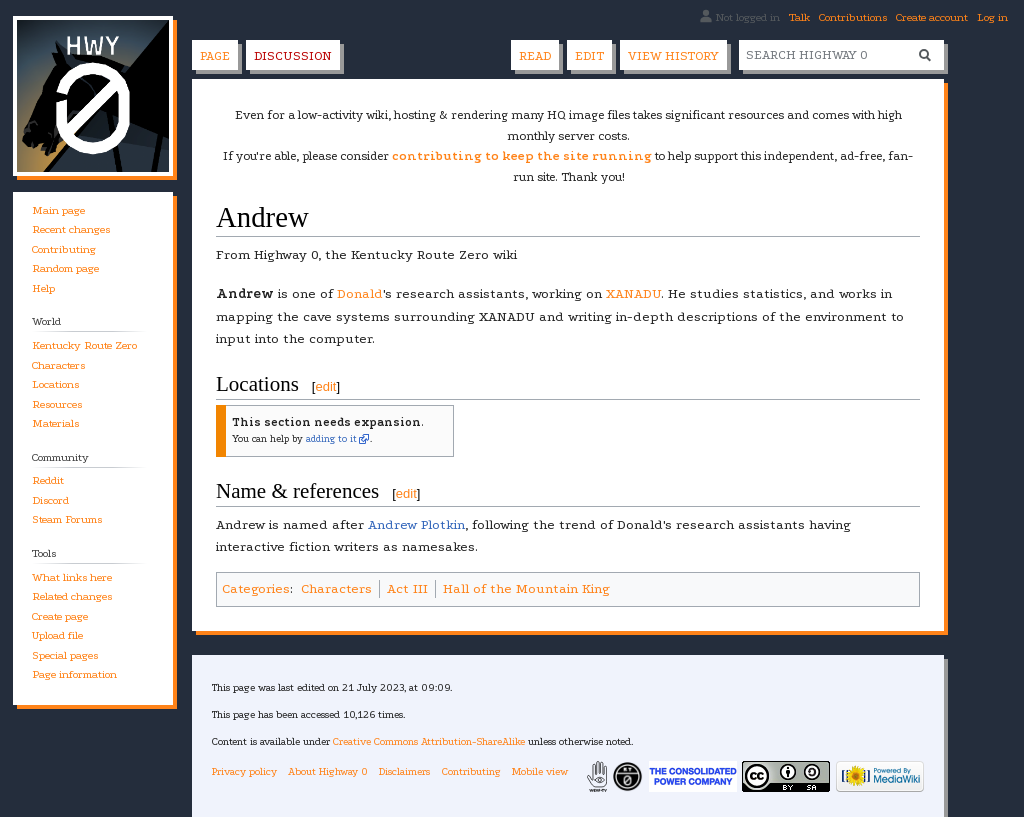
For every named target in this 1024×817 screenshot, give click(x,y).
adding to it (331, 439)
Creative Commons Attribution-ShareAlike (429, 741)
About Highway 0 (328, 771)
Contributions (853, 17)
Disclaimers (404, 771)
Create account (932, 17)
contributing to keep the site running (522, 156)
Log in (992, 17)
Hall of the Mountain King (526, 588)
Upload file (57, 635)
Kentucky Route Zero (84, 345)
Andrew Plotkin (416, 524)
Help (43, 288)
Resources (57, 404)
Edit (589, 56)
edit (325, 386)
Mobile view (540, 771)
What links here (72, 577)
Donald (360, 293)
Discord (50, 500)
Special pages (65, 655)
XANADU (633, 293)
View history (673, 56)
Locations (55, 384)
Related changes (72, 596)
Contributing (64, 249)
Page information (74, 674)
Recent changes (71, 229)
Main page (58, 210)
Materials (55, 423)
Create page (60, 616)
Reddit (48, 480)
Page (215, 56)
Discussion (293, 56)
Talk (799, 17)
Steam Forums (67, 519)
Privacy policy (244, 771)
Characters (336, 588)
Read (535, 56)
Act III (407, 588)
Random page (65, 268)
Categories (256, 588)
